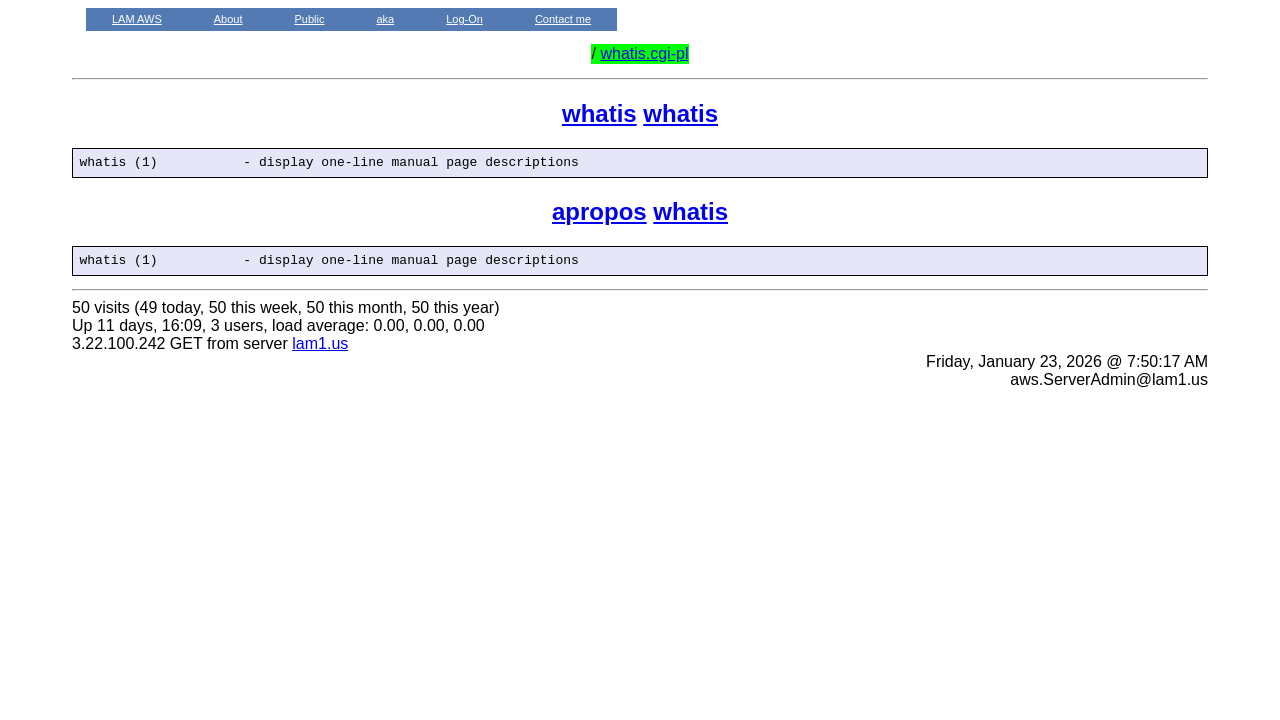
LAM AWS (137, 19)
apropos (599, 214)
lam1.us (320, 349)
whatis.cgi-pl (644, 53)
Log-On (464, 19)
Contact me (563, 19)
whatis (599, 113)
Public (309, 19)
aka (385, 19)
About (228, 19)
